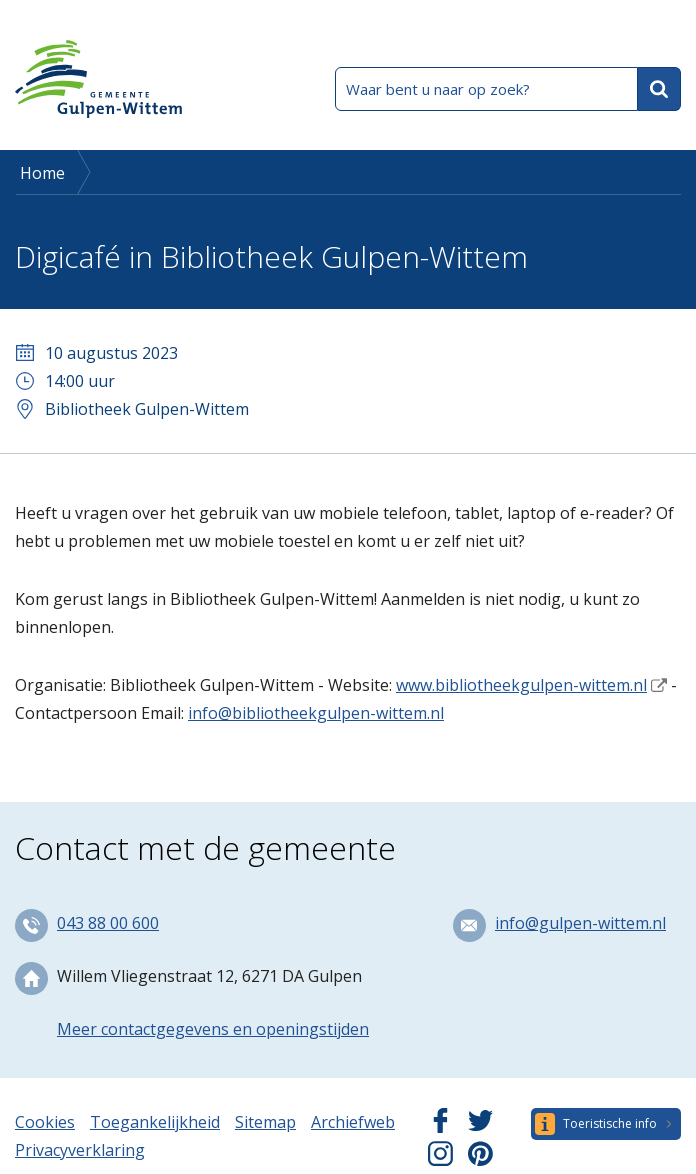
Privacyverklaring (80, 1150)
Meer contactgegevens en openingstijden (213, 1029)
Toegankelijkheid (155, 1122)
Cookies (45, 1122)
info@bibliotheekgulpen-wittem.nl (316, 713)
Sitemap (265, 1122)
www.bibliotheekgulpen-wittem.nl (521, 685)
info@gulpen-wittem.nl (580, 923)
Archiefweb (353, 1122)
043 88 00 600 (108, 923)
